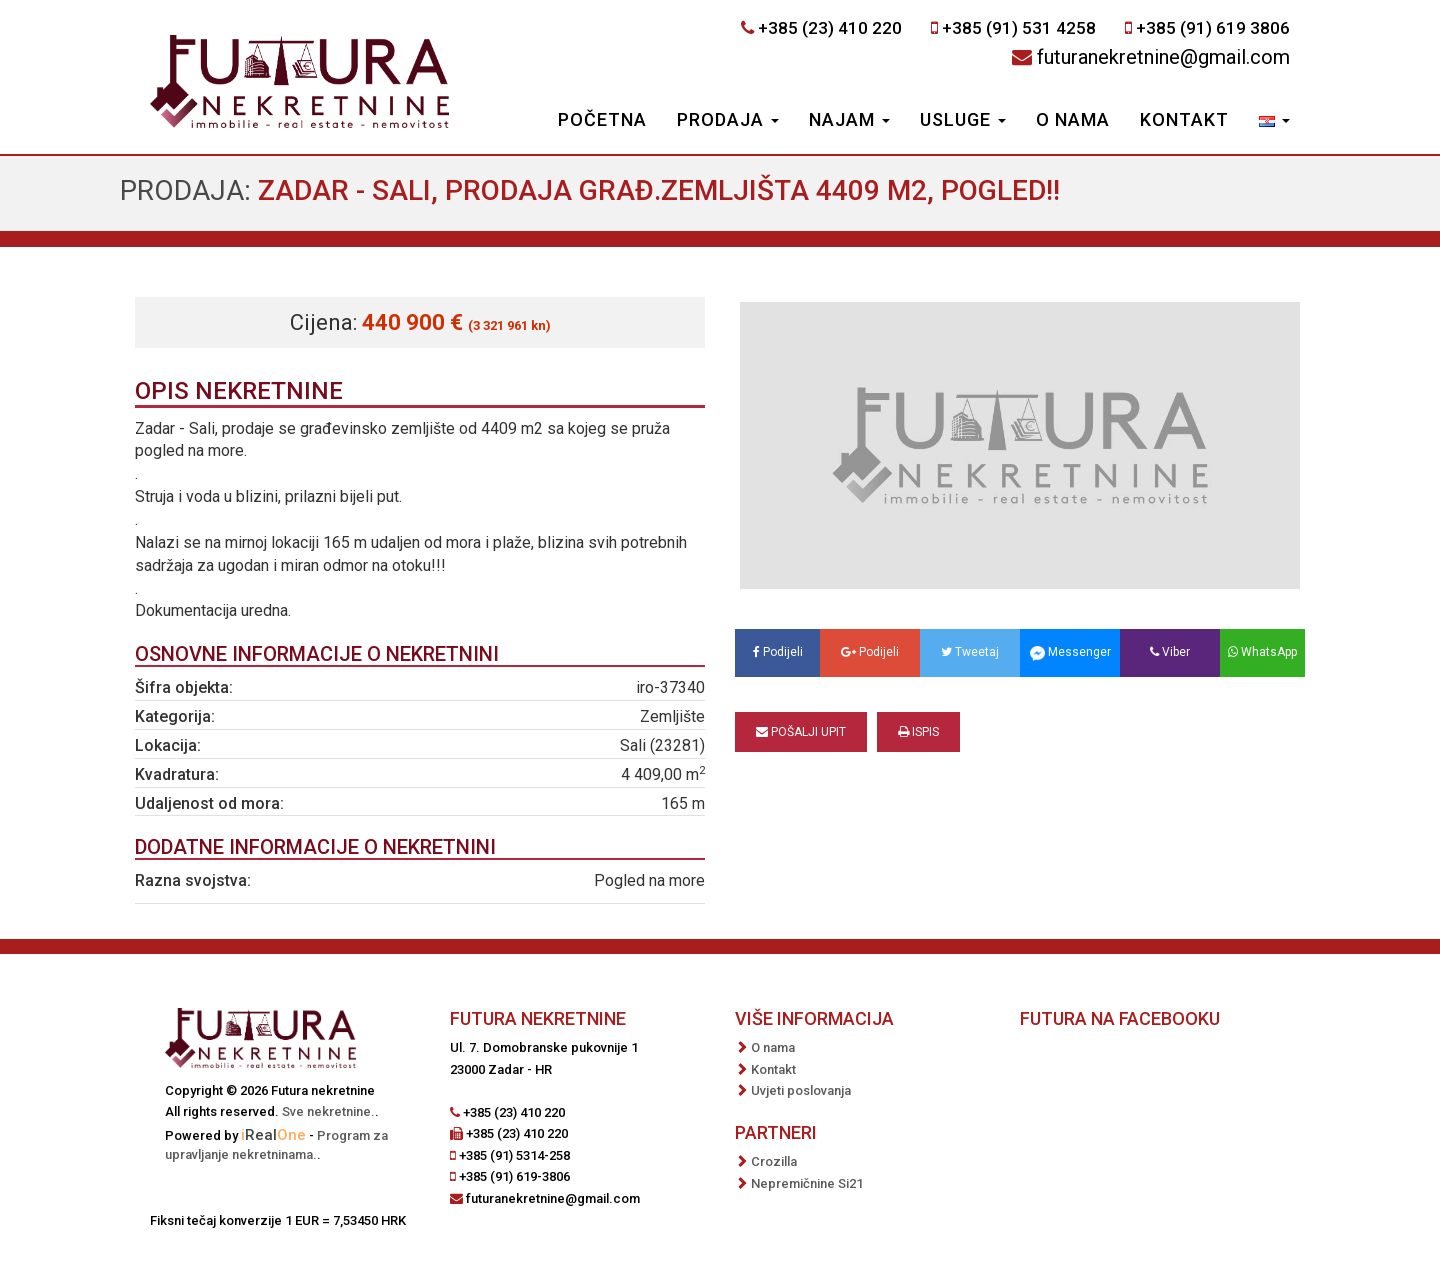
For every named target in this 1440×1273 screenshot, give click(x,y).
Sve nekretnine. (328, 1111)
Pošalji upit (801, 732)
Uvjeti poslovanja (801, 1090)
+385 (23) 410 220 (830, 28)
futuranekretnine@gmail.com (1163, 57)
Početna (602, 119)
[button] (1274, 122)
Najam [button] (849, 119)
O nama (1073, 119)
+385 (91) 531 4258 (1019, 28)
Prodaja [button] (728, 119)
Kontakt (1184, 119)
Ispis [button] (918, 732)
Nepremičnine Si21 (807, 1183)
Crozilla (774, 1161)
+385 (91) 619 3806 (1213, 28)
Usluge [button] (963, 119)
